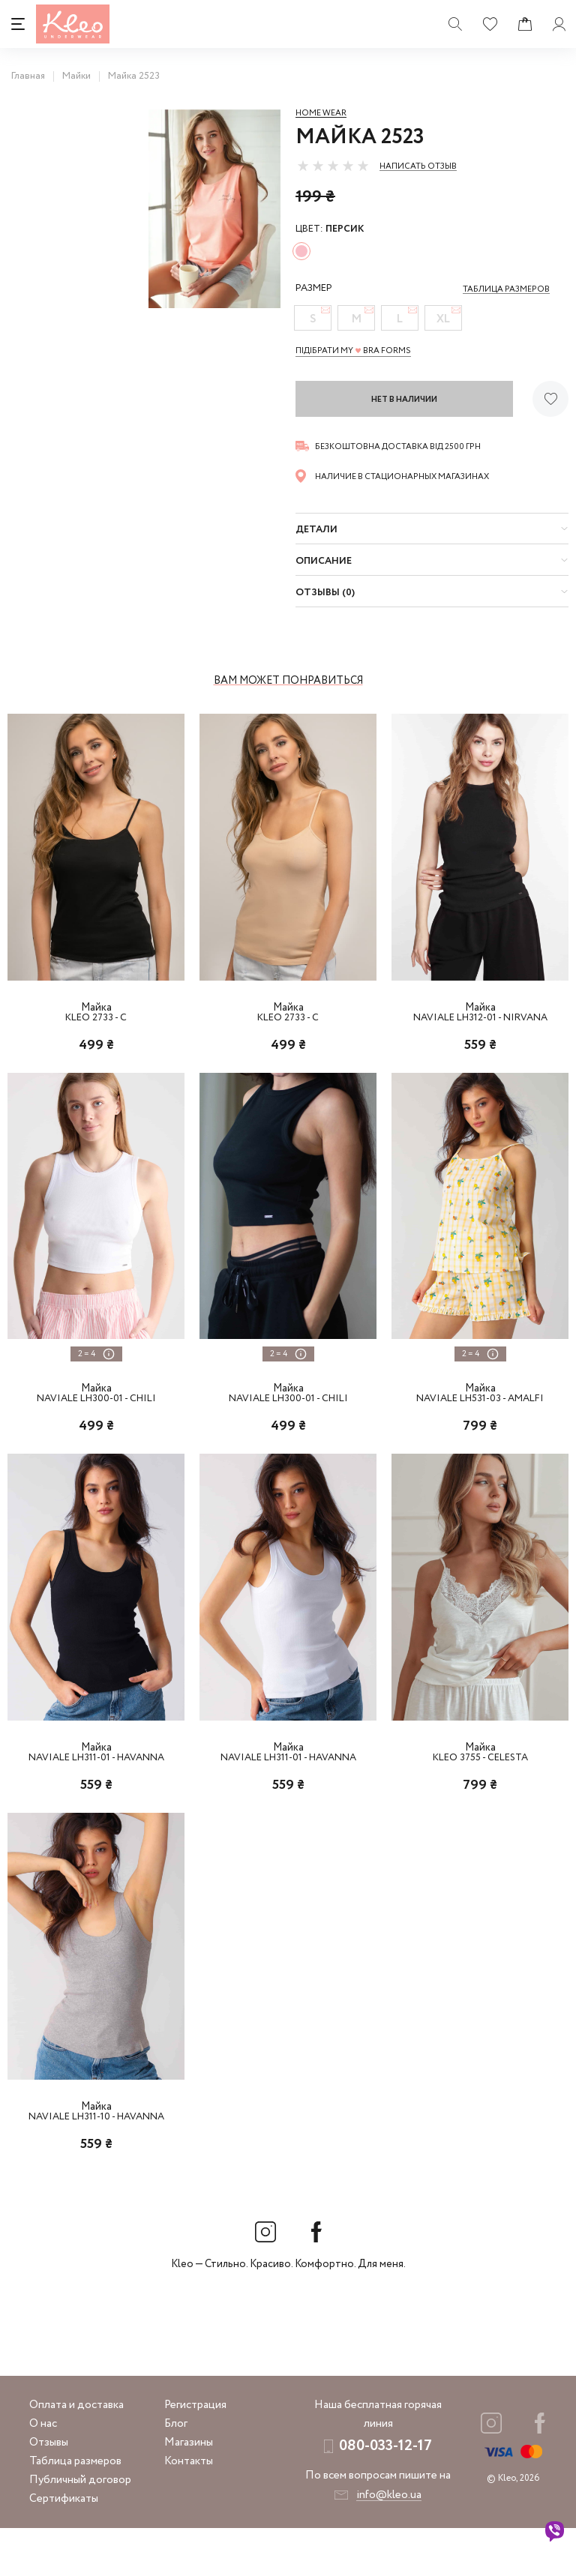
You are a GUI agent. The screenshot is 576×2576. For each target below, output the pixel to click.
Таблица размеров (75, 2509)
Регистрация (195, 2453)
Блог (176, 2472)
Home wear (321, 113)
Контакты (188, 2509)
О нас (43, 2472)
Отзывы (48, 2490)
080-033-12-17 (385, 2494)
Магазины (188, 2490)
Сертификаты (63, 2547)
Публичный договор (80, 2528)
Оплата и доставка (76, 2453)
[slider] (333, 165)
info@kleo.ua (389, 2543)
